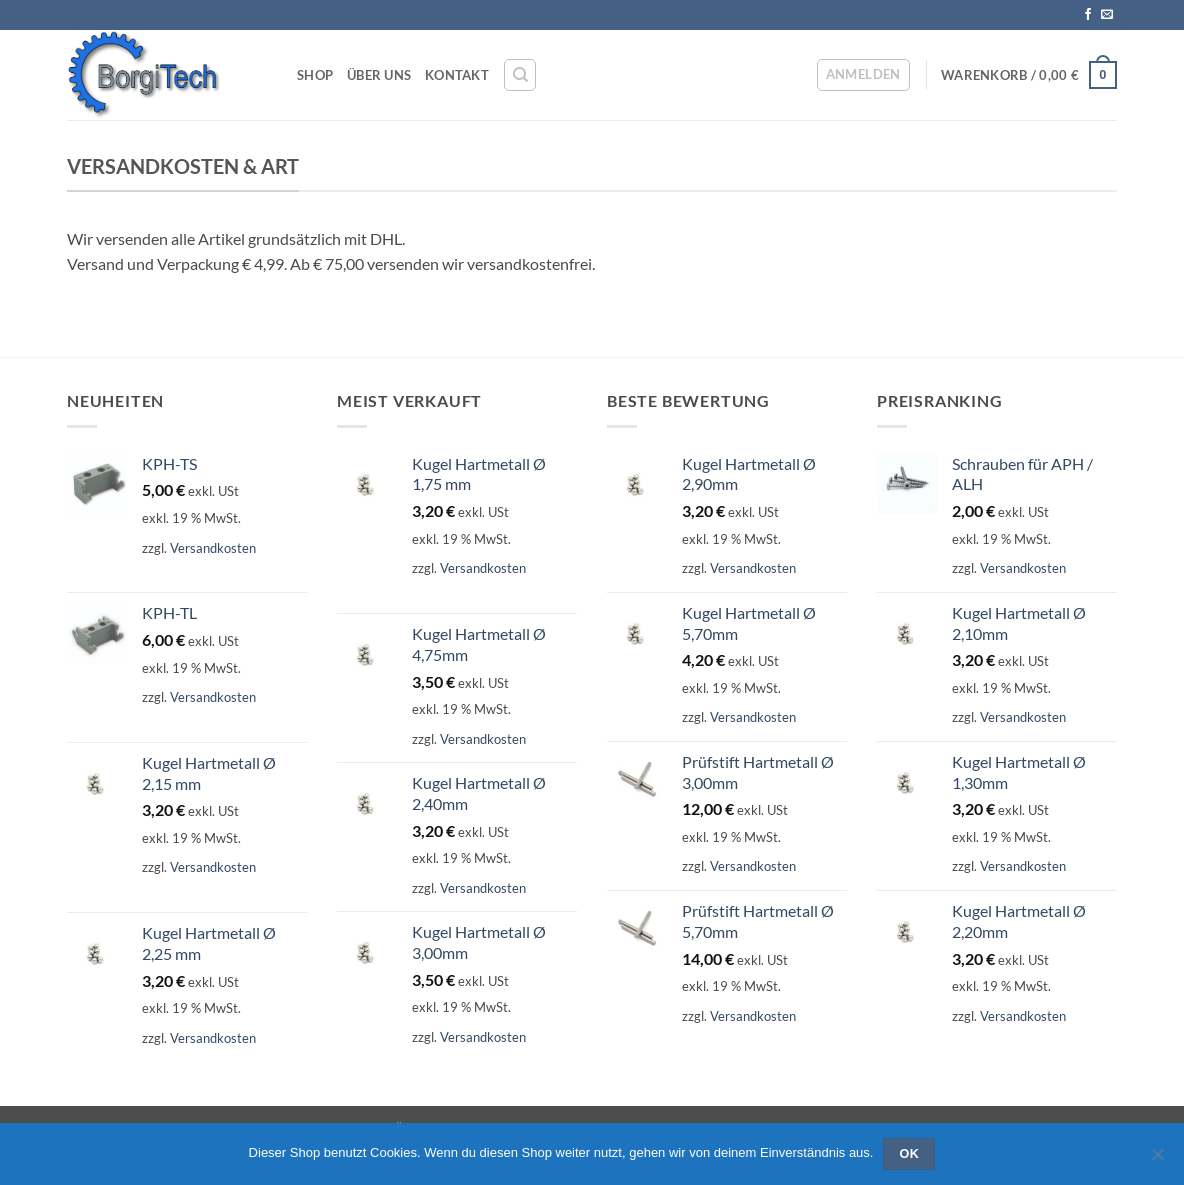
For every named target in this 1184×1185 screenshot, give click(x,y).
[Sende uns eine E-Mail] (1107, 15)
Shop (315, 75)
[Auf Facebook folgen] (1088, 15)
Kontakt (457, 75)
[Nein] (1157, 1160)
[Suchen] (520, 75)
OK (910, 1154)
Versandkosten (213, 548)
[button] (863, 75)
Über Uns (379, 75)
